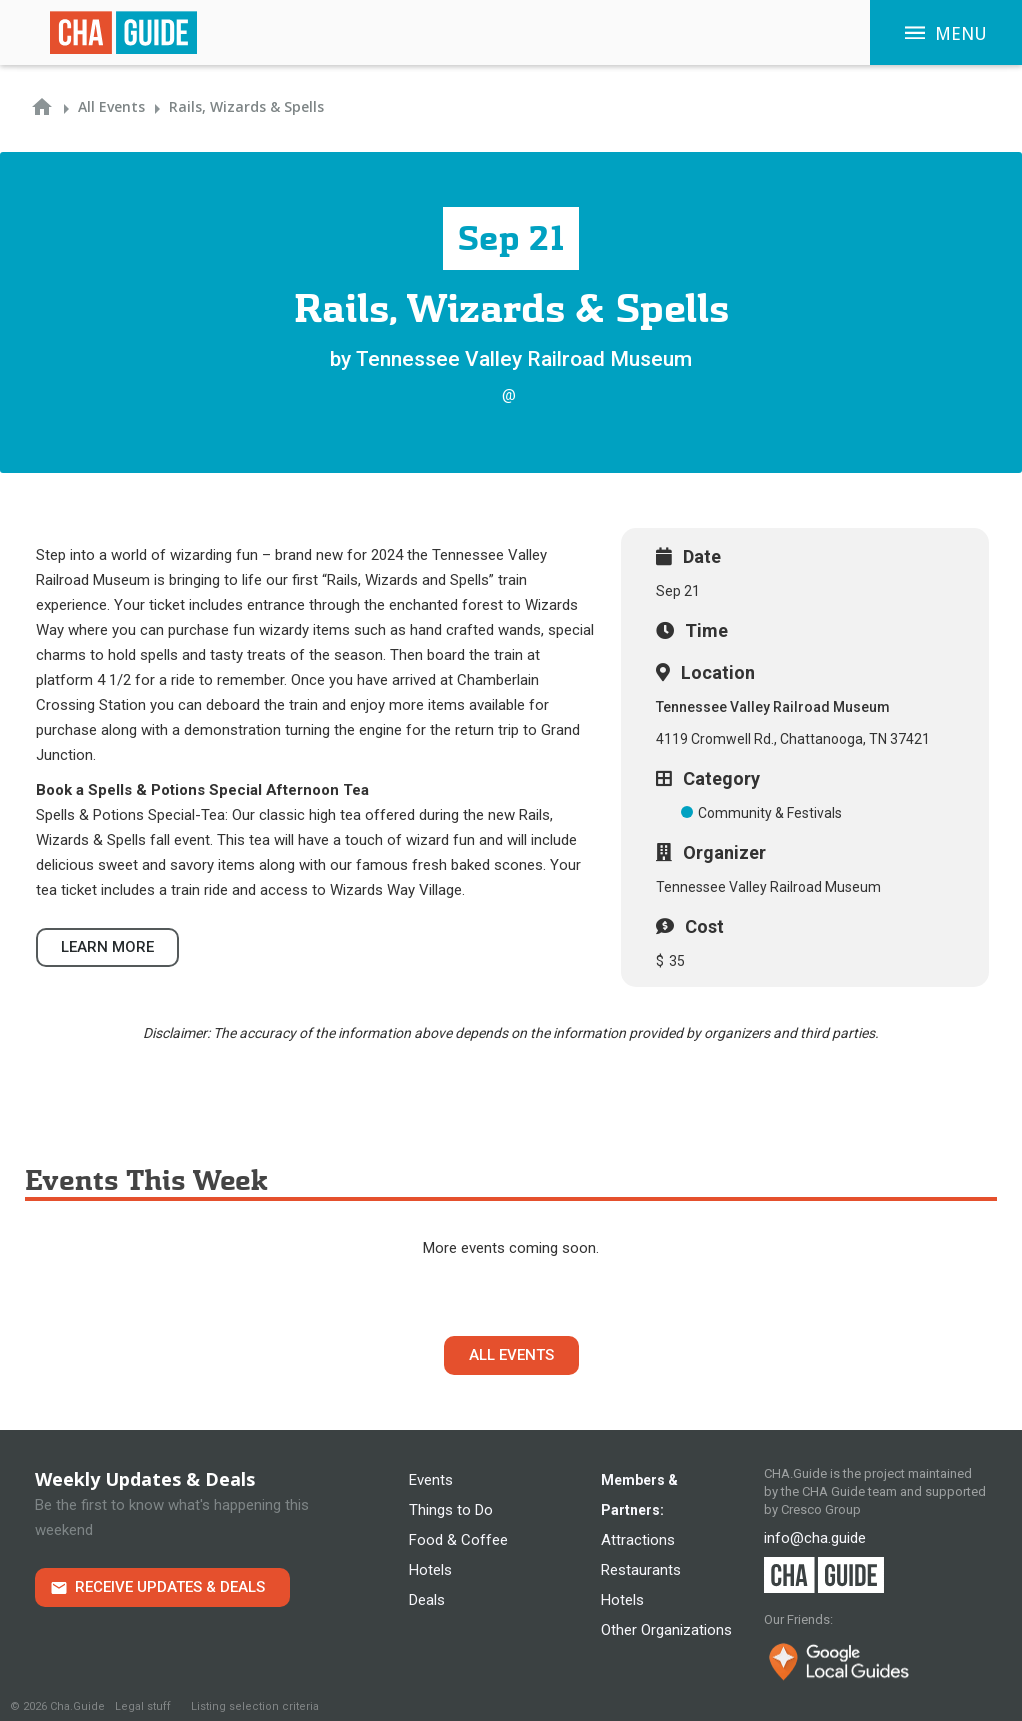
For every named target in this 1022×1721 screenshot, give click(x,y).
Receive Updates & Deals (170, 1587)
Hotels (430, 1570)
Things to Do (451, 1510)
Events (431, 1480)
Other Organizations (666, 1630)
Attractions (638, 1540)
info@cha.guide (815, 1538)
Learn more (107, 947)
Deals (427, 1600)
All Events (511, 1355)
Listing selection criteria (255, 1706)
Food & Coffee (458, 1540)
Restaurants (641, 1570)
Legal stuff (143, 1706)
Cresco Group (821, 1509)
